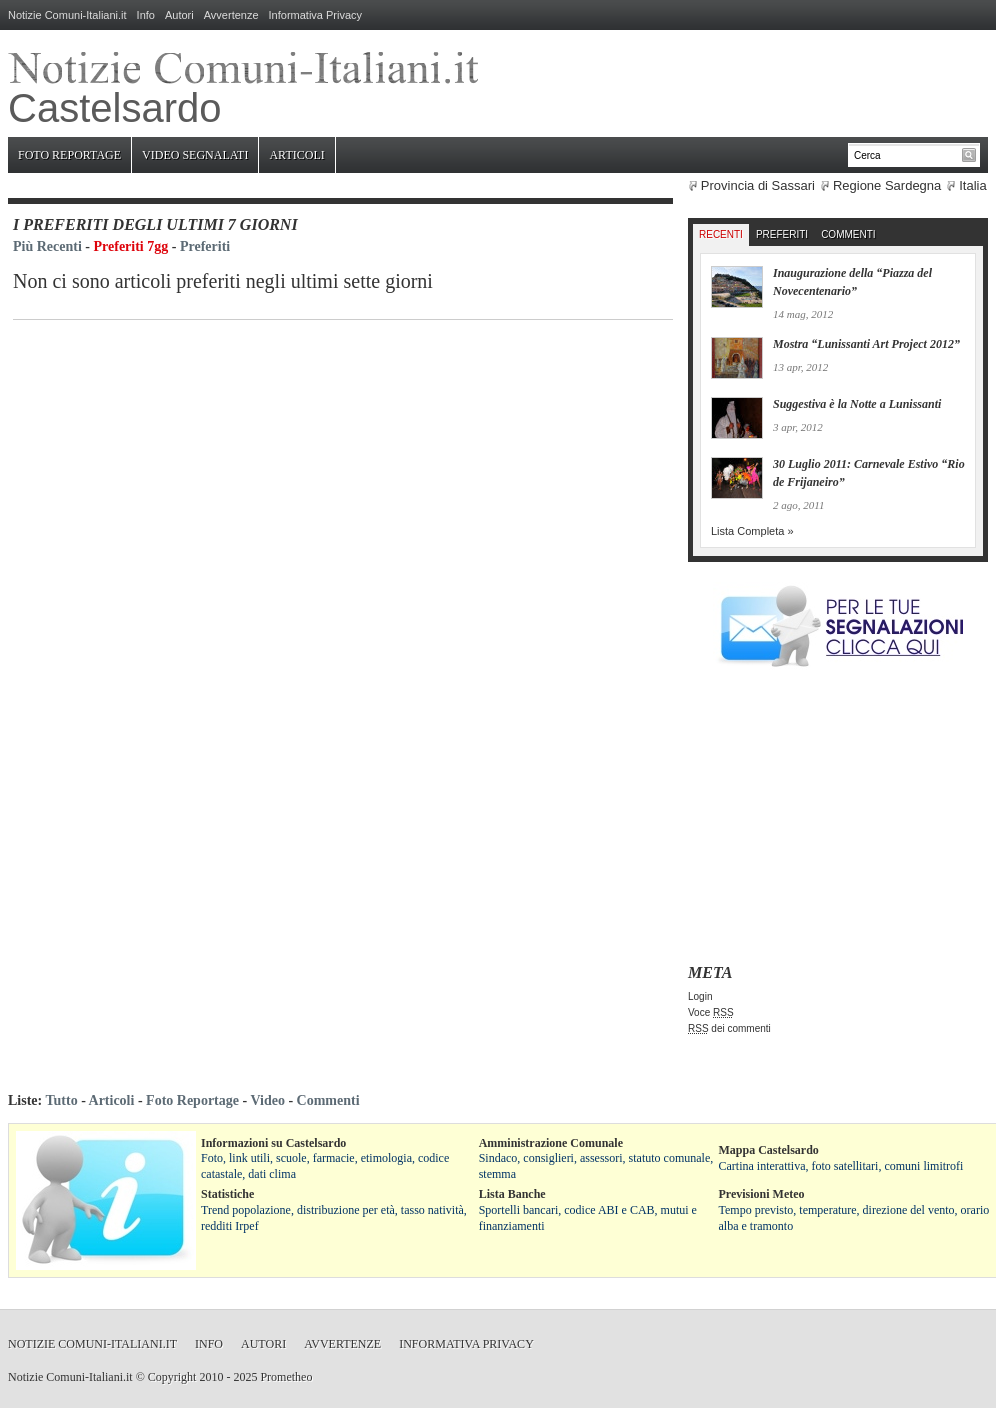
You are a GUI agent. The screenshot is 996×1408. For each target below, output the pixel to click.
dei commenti (729, 1028)
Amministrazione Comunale (551, 1143)
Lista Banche (512, 1194)
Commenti (848, 234)
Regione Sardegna (887, 185)
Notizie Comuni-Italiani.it (67, 15)
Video (267, 1100)
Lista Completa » (752, 531)
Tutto (61, 1100)
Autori (179, 15)
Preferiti (205, 246)
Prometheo (286, 1377)
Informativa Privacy (316, 15)
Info (146, 15)
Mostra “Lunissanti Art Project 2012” (866, 344)
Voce (711, 1012)
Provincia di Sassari (758, 185)
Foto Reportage (69, 155)
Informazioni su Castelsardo (273, 1143)
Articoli (296, 155)
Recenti (721, 234)
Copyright (172, 1377)
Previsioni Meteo (762, 1194)
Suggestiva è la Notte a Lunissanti (857, 404)
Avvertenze (231, 15)
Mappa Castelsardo (769, 1150)
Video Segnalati (195, 155)
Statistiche (227, 1194)
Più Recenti (47, 246)
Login (700, 996)
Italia (972, 185)
